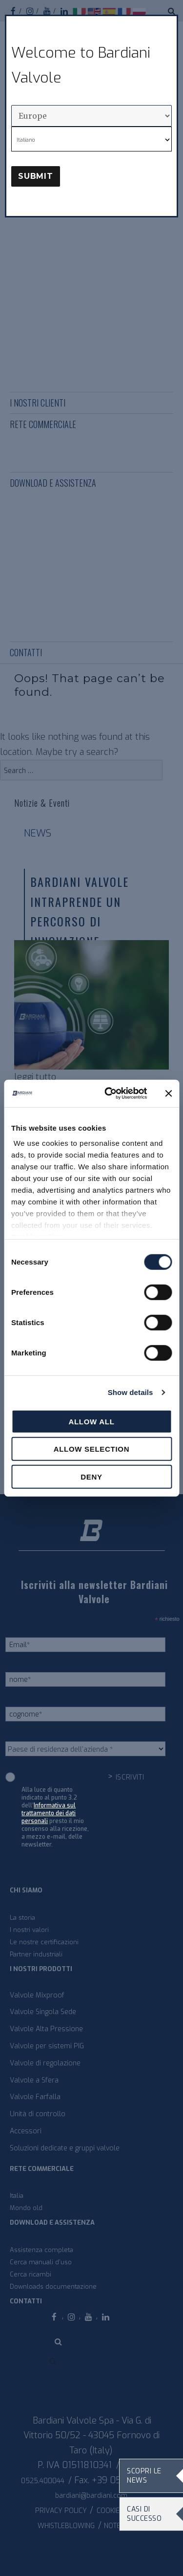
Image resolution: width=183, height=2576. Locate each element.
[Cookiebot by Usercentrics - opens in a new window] (109, 1093)
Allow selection (92, 1449)
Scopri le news (144, 2476)
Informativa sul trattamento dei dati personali (48, 1813)
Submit (35, 176)
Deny (91, 1476)
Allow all (91, 1421)
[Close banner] (168, 1093)
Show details (130, 1392)
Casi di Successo (144, 2514)
